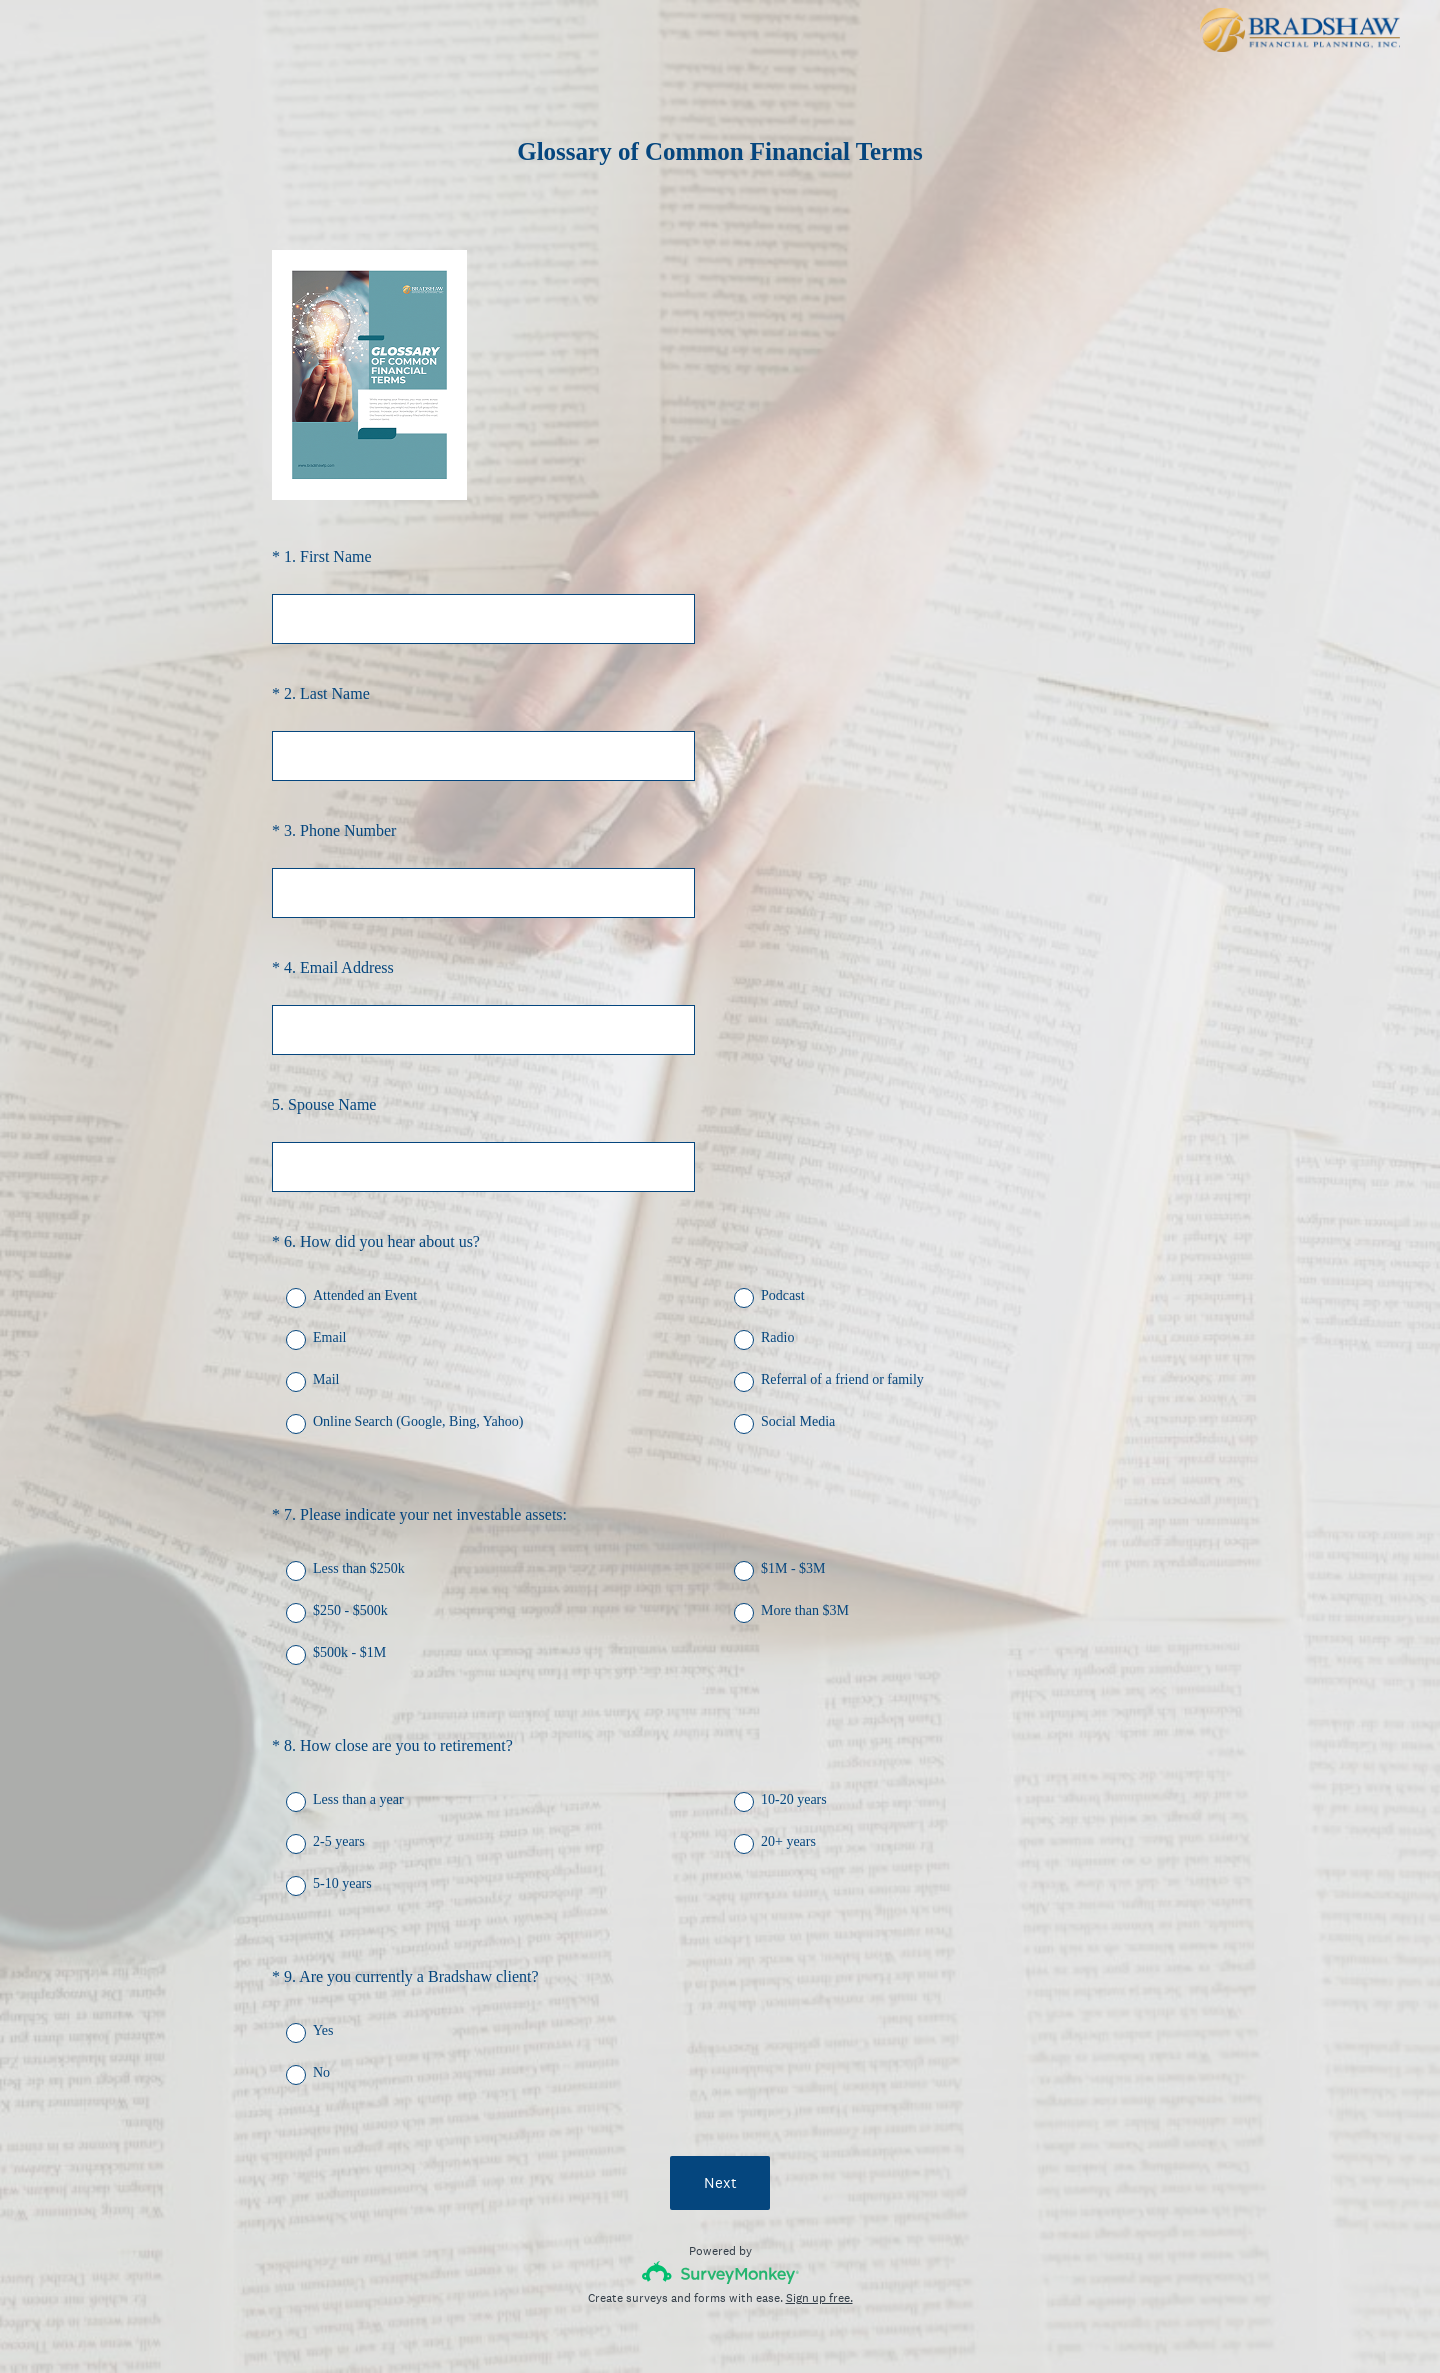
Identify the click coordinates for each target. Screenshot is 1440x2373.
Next (720, 2110)
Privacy (676, 2324)
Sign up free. (819, 2226)
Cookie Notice (747, 2324)
